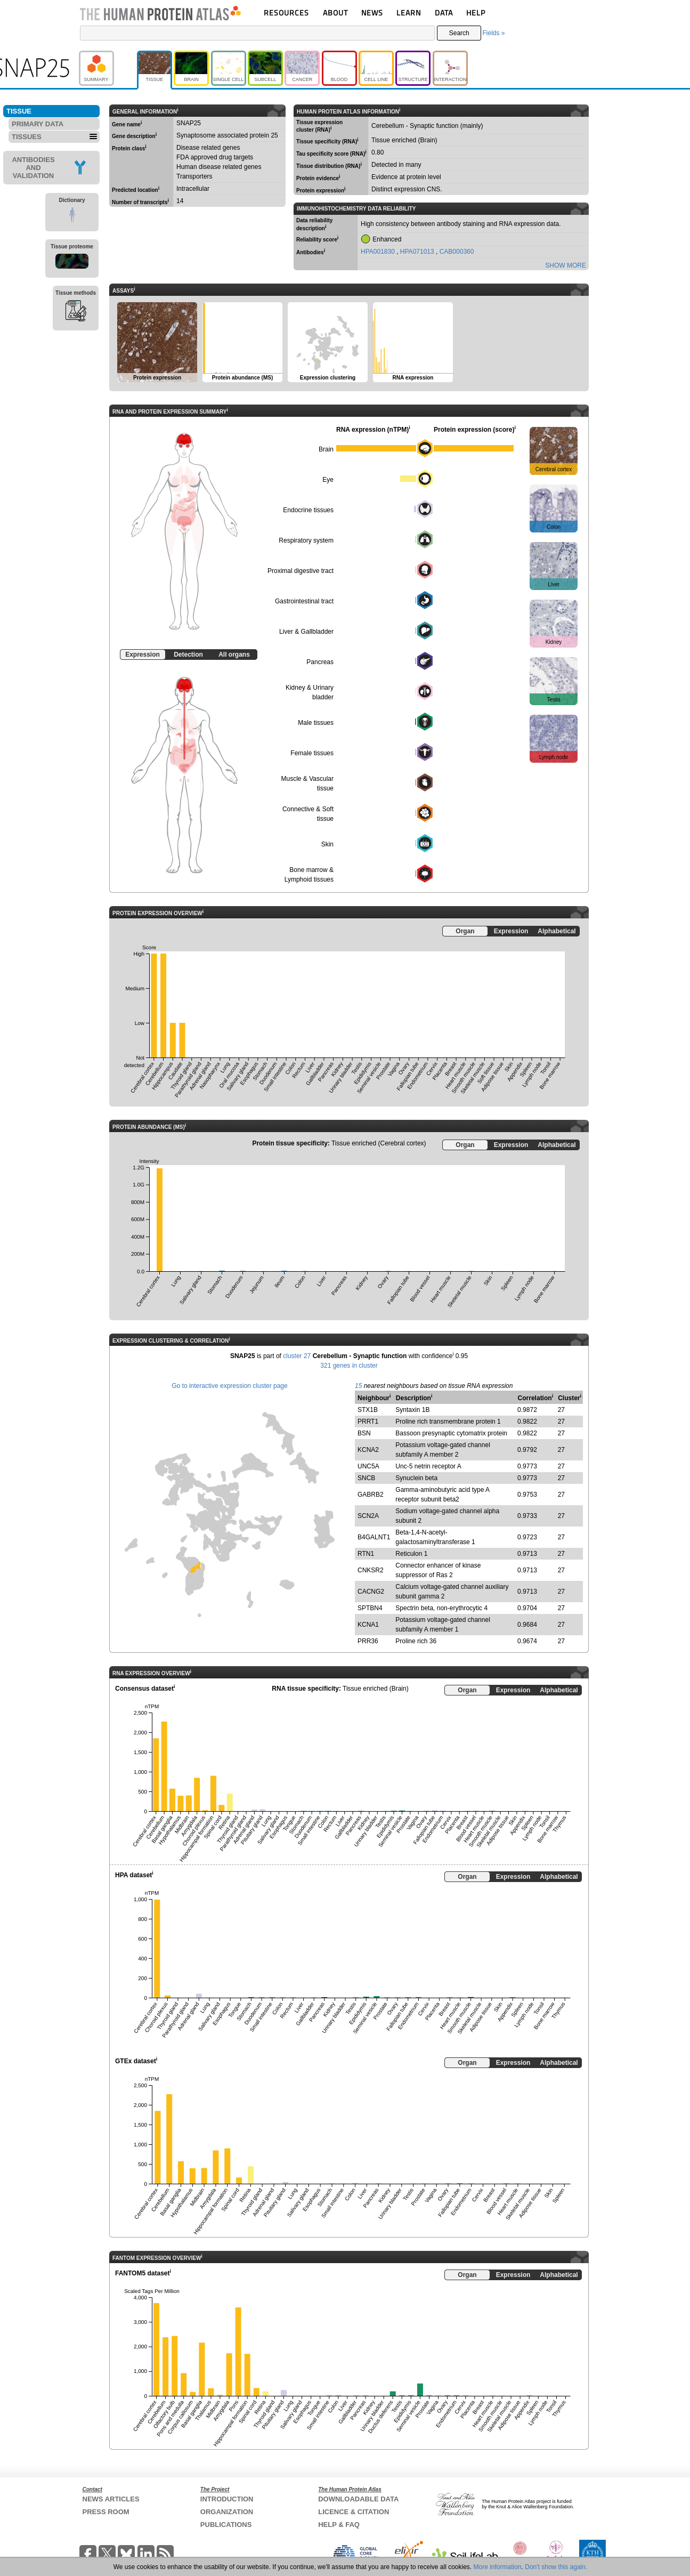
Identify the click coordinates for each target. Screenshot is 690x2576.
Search (459, 33)
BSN (364, 1433)
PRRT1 (368, 1421)
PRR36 (368, 1641)
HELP (475, 12)
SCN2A (368, 1516)
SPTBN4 (370, 1608)
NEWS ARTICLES (111, 2499)
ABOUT (335, 12)
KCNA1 (368, 1624)
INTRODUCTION (227, 2499)
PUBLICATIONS (226, 2525)
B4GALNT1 (374, 1537)
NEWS (372, 12)
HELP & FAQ (339, 2525)
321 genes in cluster (348, 1365)
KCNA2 (368, 1449)
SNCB (366, 1478)
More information (498, 2567)
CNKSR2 (371, 1570)
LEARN (408, 12)
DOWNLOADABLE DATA (358, 2499)
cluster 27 (297, 1356)
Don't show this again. (556, 2567)
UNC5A (368, 1466)
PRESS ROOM (106, 2512)
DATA (444, 12)
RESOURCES (286, 12)
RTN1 (366, 1553)
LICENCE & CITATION (353, 2512)
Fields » (493, 33)
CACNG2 (371, 1591)
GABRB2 (371, 1494)
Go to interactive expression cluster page (229, 1386)
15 (358, 1386)
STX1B (368, 1410)
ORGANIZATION (226, 2512)
